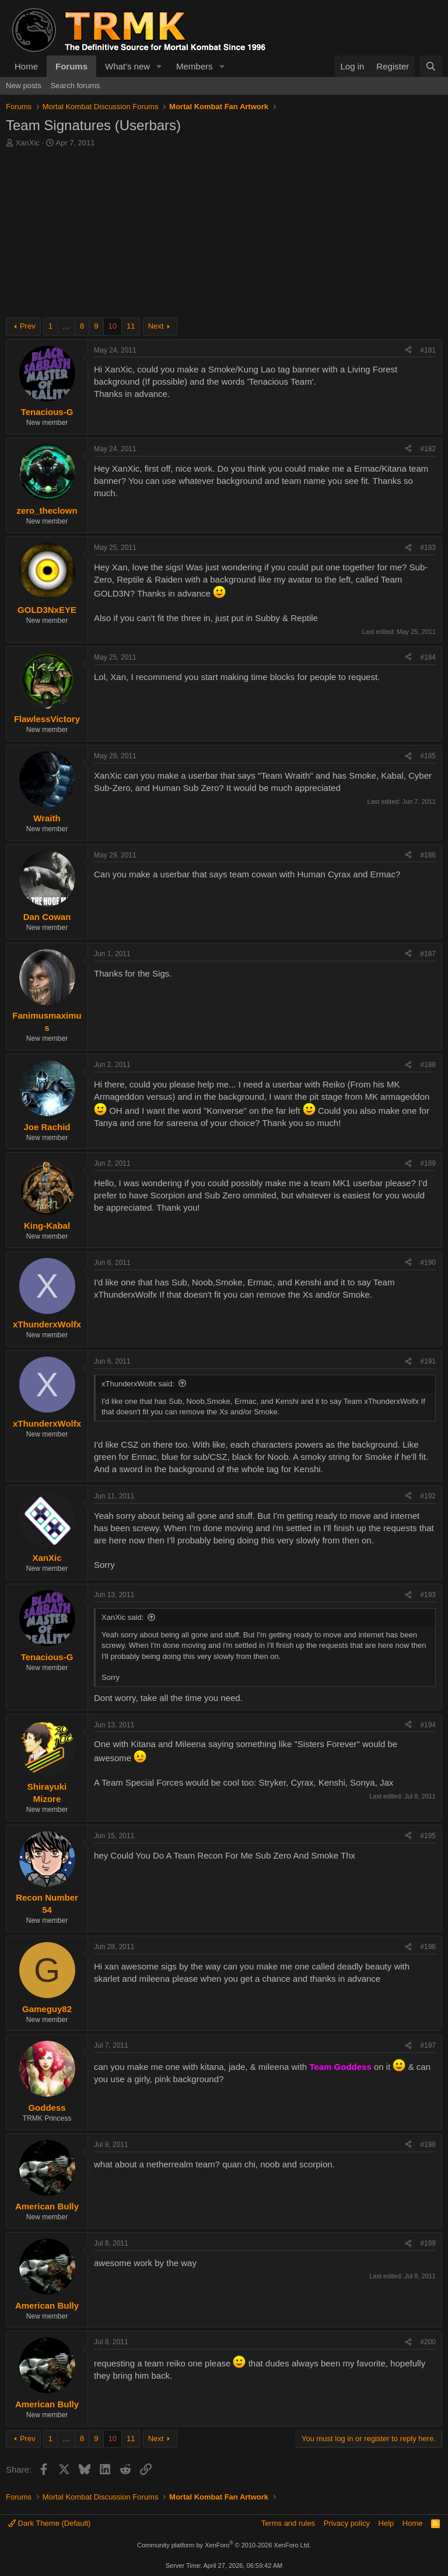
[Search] (430, 66)
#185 (428, 756)
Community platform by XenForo (224, 2545)
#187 (428, 954)
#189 (428, 1163)
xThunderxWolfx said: (138, 1383)
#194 (428, 1725)
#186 (428, 855)
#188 (428, 1065)
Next (156, 326)
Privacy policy (347, 2523)
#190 (428, 1263)
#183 (428, 547)
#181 (428, 350)
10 (112, 326)
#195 (428, 1836)
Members (194, 66)
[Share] (408, 350)
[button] (159, 66)
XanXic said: (123, 1617)
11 (131, 326)
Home (26, 66)
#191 (428, 1361)
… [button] (66, 326)
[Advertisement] (224, 236)
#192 (428, 1496)
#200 (428, 2342)
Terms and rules (288, 2523)
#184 (428, 657)
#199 (428, 2243)
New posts (23, 85)
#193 (428, 1595)
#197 (428, 2045)
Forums (71, 66)
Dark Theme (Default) (49, 2523)
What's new (127, 66)
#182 (428, 449)
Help (386, 2523)
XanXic (28, 142)
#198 (428, 2145)
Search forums (75, 85)
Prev (28, 326)
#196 (428, 1947)
